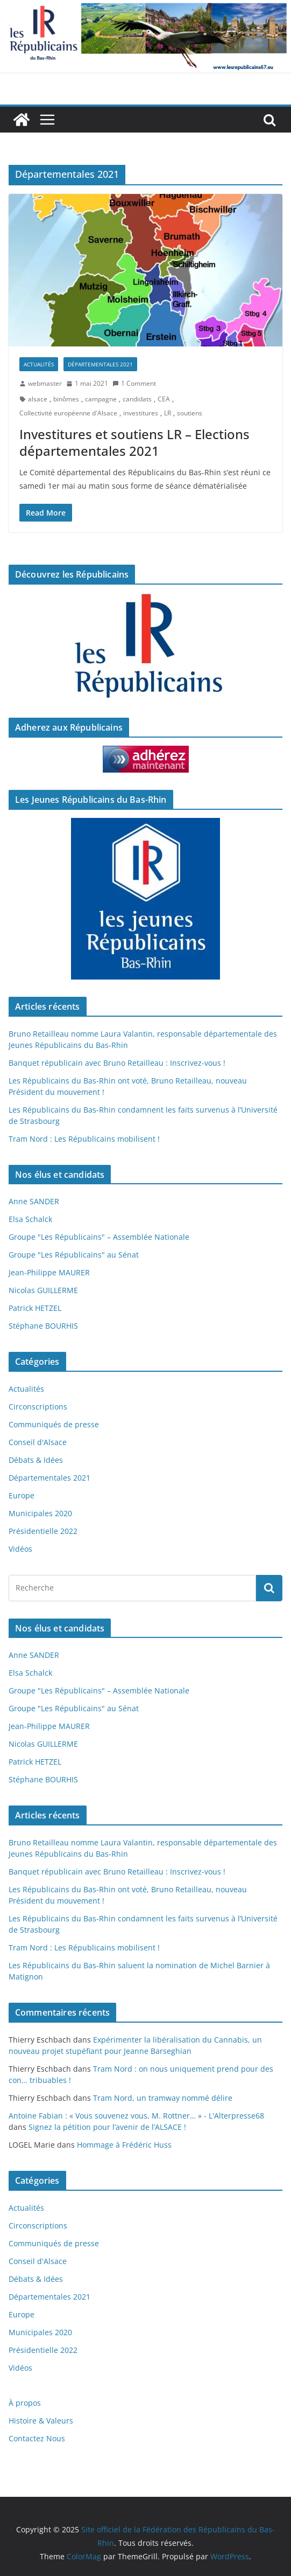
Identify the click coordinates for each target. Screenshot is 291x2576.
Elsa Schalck (30, 1219)
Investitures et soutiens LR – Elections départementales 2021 (134, 442)
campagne (101, 399)
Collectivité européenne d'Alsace (68, 413)
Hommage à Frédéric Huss (124, 2145)
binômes (66, 399)
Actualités (39, 364)
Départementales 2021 (100, 364)
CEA (164, 399)
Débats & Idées (36, 1460)
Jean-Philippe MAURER (49, 1272)
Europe (21, 1495)
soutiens (189, 413)
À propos (25, 2403)
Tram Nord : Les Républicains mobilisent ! (84, 1139)
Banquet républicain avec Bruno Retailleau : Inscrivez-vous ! (117, 1063)
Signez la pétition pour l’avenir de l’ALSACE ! (107, 2127)
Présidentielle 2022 (43, 1531)
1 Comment (134, 383)
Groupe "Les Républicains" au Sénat (74, 1254)
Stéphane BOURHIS (43, 1326)
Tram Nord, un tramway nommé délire (162, 2098)
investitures (140, 413)
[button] (145, 270)
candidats (137, 399)
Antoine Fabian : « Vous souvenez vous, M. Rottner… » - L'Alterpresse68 (136, 2115)
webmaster (45, 383)
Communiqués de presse (54, 1424)
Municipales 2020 (40, 1513)
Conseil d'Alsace (38, 1442)
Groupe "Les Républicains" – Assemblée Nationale (99, 1237)
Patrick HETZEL (35, 1308)
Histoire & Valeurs (41, 2420)
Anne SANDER (34, 1201)
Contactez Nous (37, 2438)
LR (167, 413)
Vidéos (20, 1549)
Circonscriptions (38, 1406)
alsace (37, 399)
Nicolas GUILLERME (43, 1290)
